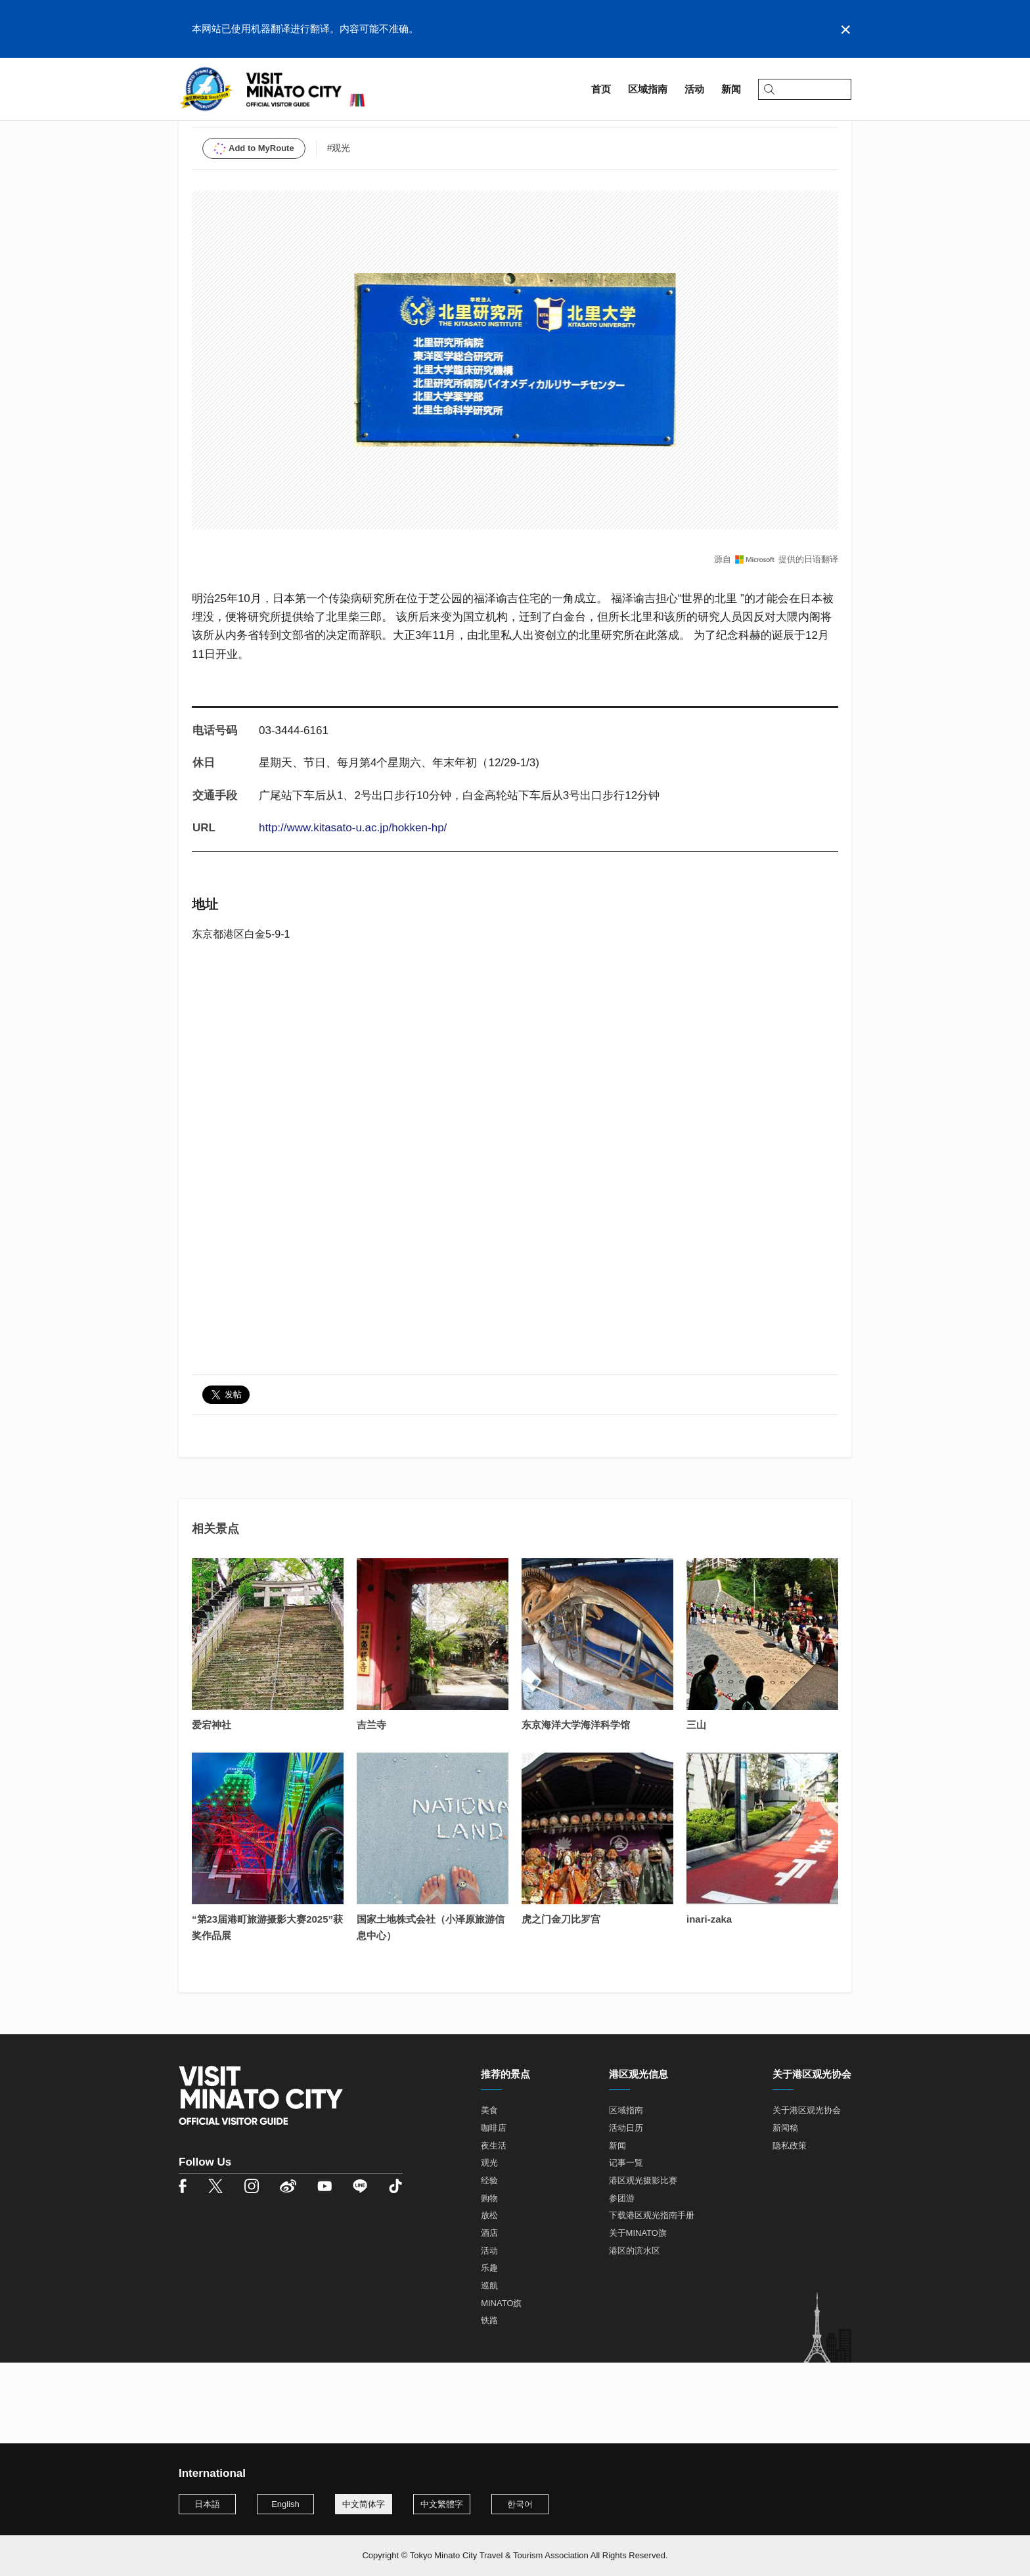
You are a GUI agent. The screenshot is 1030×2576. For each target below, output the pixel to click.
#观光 (339, 229)
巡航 (489, 2367)
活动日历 (626, 2209)
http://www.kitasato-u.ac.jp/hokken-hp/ (353, 909)
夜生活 (493, 2227)
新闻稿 (785, 2209)
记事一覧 (626, 2245)
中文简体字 (363, 2504)
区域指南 (231, 122)
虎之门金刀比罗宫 (561, 2001)
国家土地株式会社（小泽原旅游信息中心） (430, 2009)
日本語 (207, 2504)
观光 (489, 2245)
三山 (696, 1806)
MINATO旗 (501, 2385)
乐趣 (489, 2350)
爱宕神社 (211, 1806)
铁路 (489, 2402)
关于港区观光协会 (806, 2192)
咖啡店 (493, 2209)
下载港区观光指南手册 (651, 2297)
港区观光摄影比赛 (643, 2262)
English (285, 2504)
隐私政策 (789, 2227)
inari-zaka (709, 2001)
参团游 (622, 2279)
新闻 (617, 2227)
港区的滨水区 (634, 2332)
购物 (489, 2279)
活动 (489, 2332)
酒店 (489, 2314)
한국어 (520, 2504)
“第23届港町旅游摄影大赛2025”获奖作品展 (267, 2009)
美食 (489, 2192)
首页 (188, 122)
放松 (489, 2297)
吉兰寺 (371, 1806)
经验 (489, 2262)
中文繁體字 (441, 2504)
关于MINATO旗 (638, 2314)
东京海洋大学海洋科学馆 (576, 1806)
